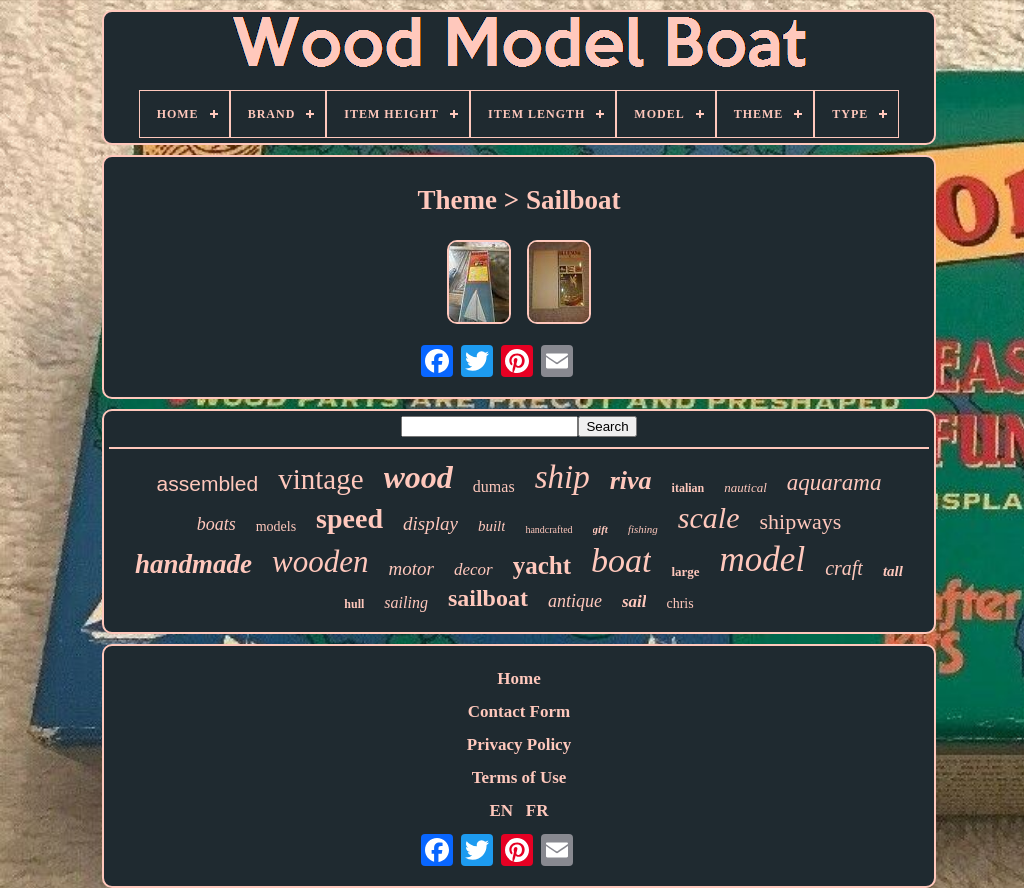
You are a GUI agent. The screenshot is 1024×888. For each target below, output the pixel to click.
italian (688, 488)
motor (411, 568)
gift (600, 529)
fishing (643, 529)
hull (354, 604)
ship (562, 477)
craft (844, 568)
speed (349, 518)
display (430, 523)
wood (418, 477)
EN (501, 810)
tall (893, 571)
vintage (320, 479)
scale (709, 517)
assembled (208, 483)
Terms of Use (519, 777)
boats (216, 524)
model (763, 559)
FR (537, 810)
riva (631, 480)
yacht (542, 565)
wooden (320, 561)
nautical (745, 487)
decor (473, 569)
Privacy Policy (519, 744)
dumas (494, 486)
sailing (406, 602)
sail (634, 601)
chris (679, 603)
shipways (800, 521)
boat (621, 560)
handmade (193, 564)
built (492, 526)
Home (518, 678)
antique (575, 601)
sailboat (488, 598)
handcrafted (548, 529)
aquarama (834, 482)
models (276, 526)
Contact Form (519, 711)
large (685, 571)
